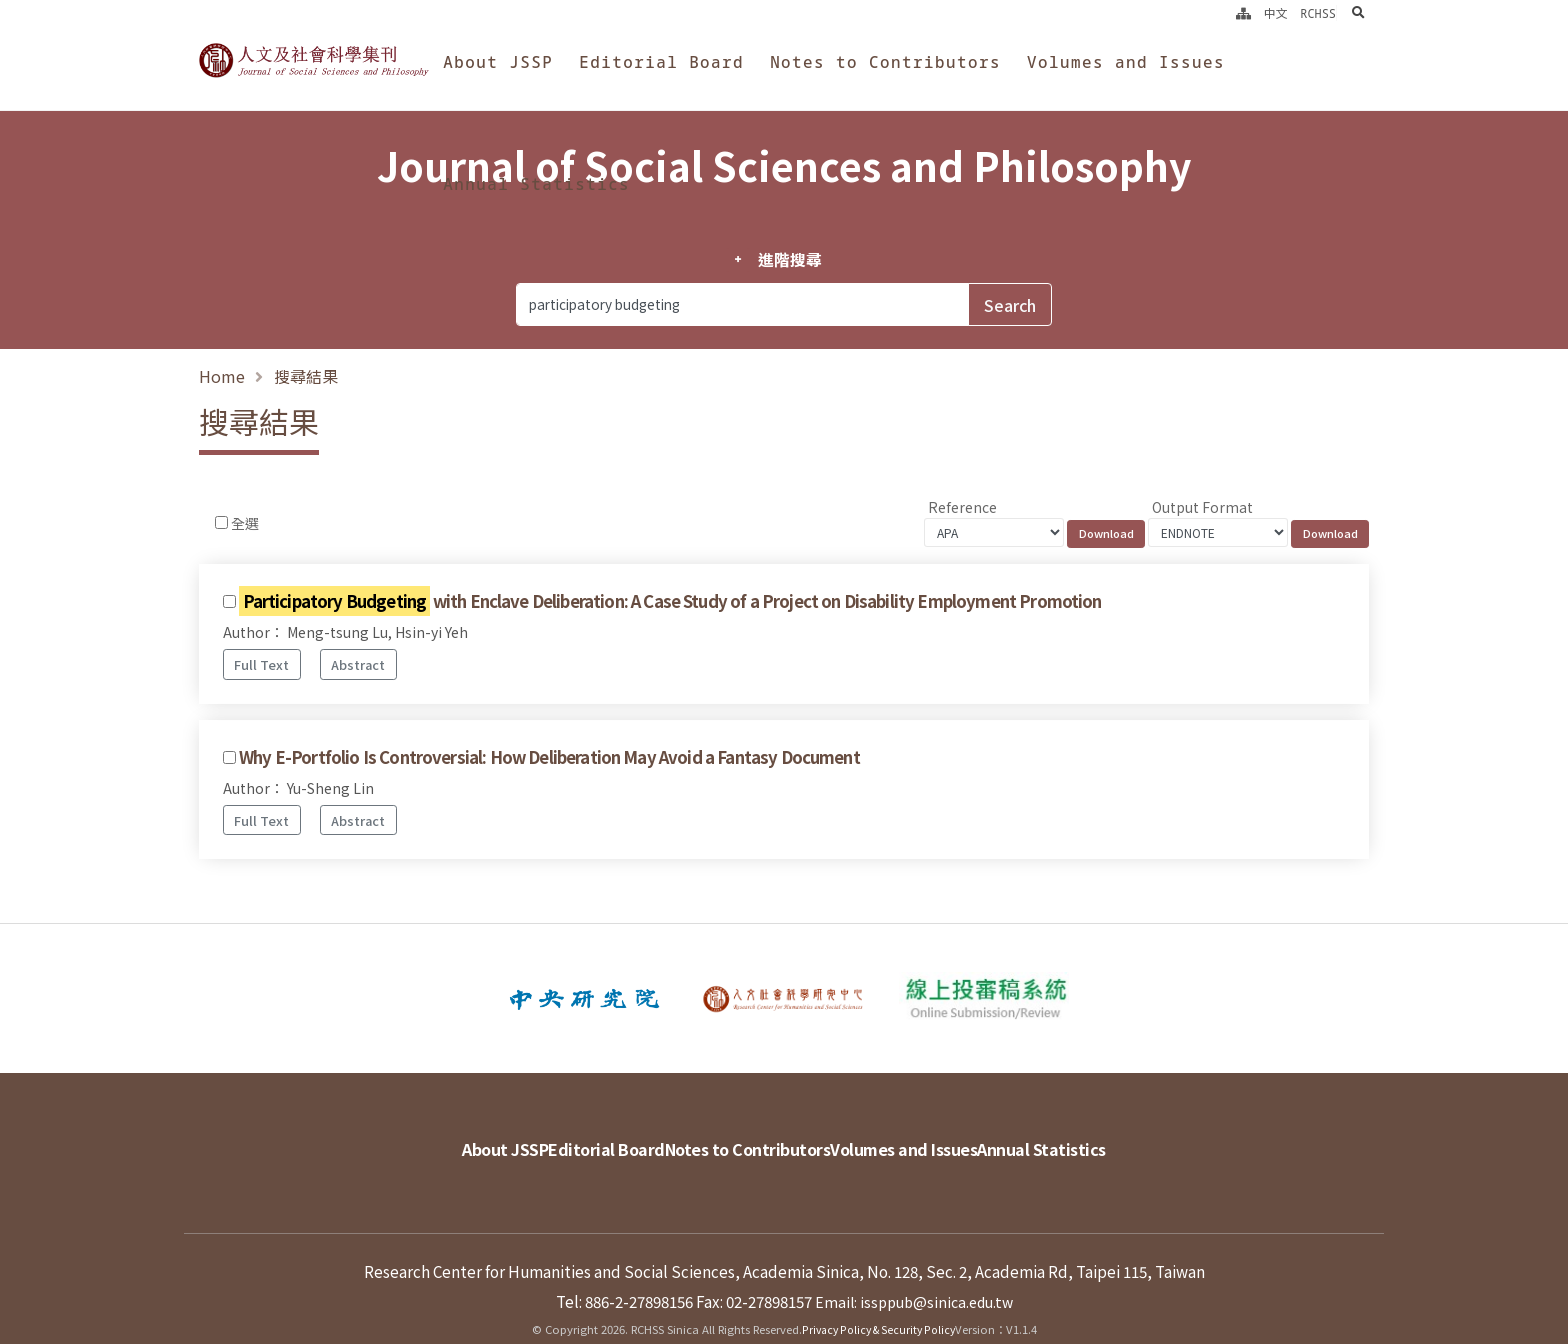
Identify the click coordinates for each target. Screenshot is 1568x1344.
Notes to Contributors (885, 62)
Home (222, 376)
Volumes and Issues (1126, 62)
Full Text (261, 664)
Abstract (358, 664)
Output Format (1202, 507)
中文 (1276, 13)
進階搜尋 (789, 260)
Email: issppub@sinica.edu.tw (913, 1271)
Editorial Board (661, 62)
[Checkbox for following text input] (221, 522)
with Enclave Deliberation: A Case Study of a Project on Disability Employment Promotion (670, 601)
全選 (245, 523)
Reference (962, 507)
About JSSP (498, 62)
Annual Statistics (536, 184)
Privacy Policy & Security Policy (878, 1299)
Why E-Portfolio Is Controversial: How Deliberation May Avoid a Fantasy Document (549, 757)
